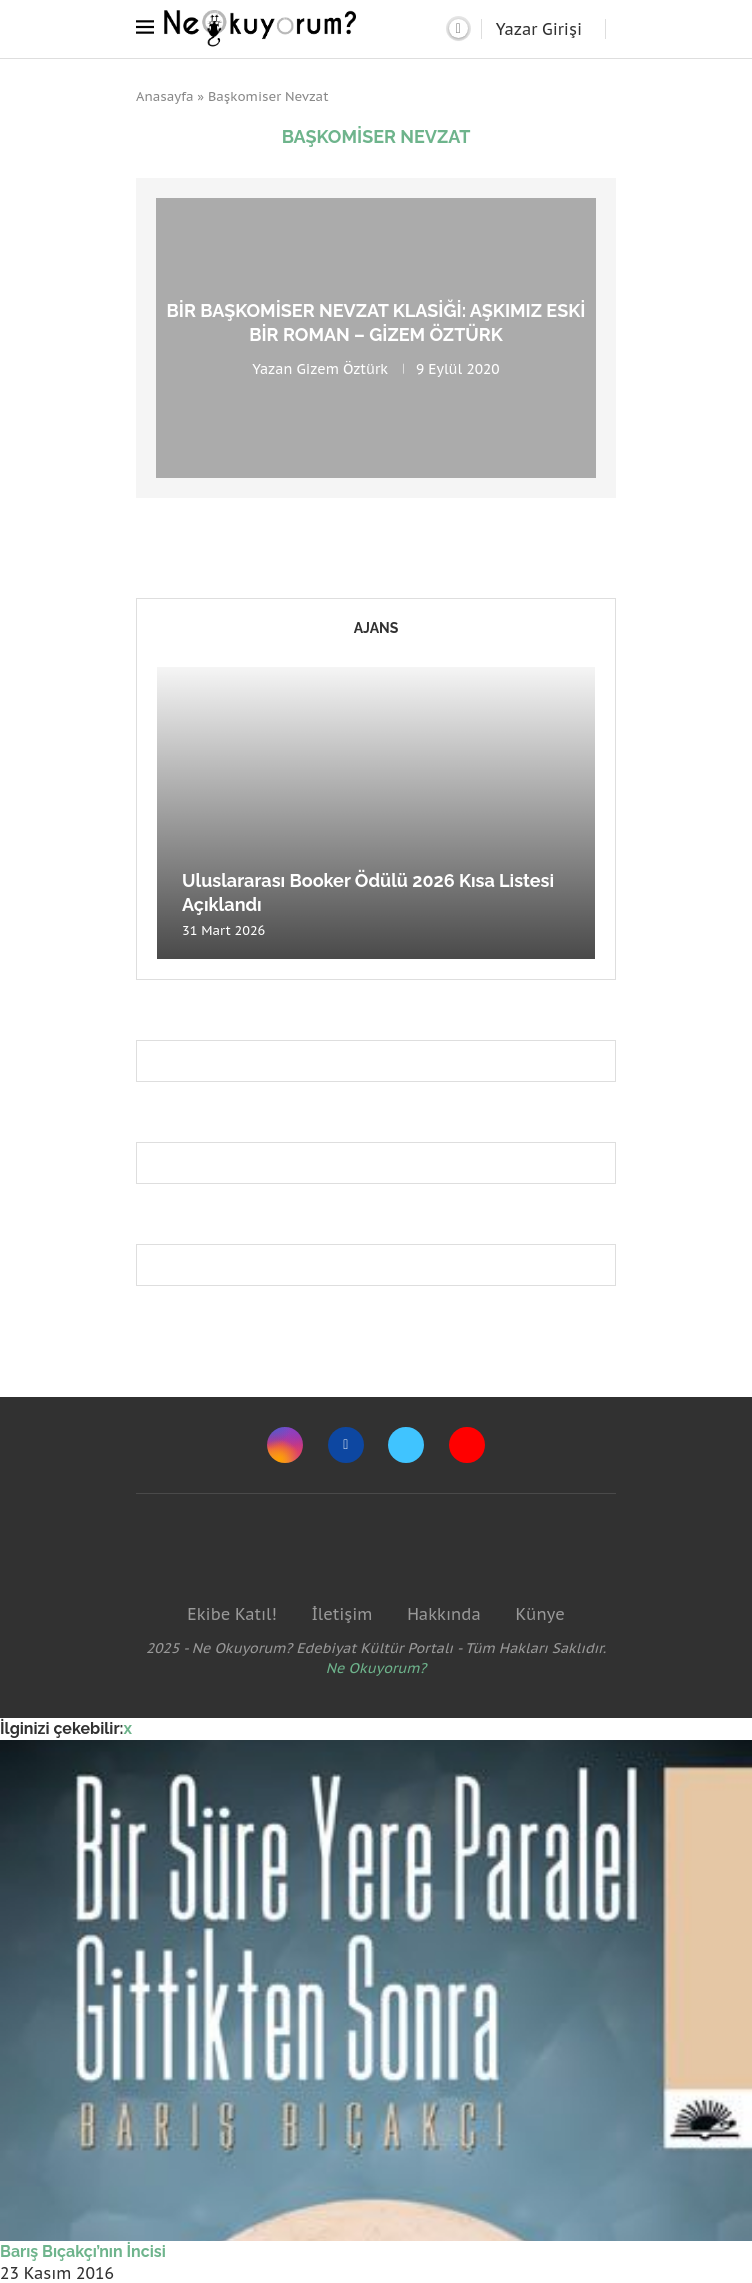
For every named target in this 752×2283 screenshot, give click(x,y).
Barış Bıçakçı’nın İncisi (83, 2251)
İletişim (341, 1614)
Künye (539, 1614)
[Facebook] (346, 1445)
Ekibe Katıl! (231, 1614)
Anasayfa (165, 96)
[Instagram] (285, 1445)
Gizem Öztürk (342, 368)
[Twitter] (406, 1445)
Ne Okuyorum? (376, 1668)
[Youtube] (467, 1445)
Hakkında (444, 1614)
